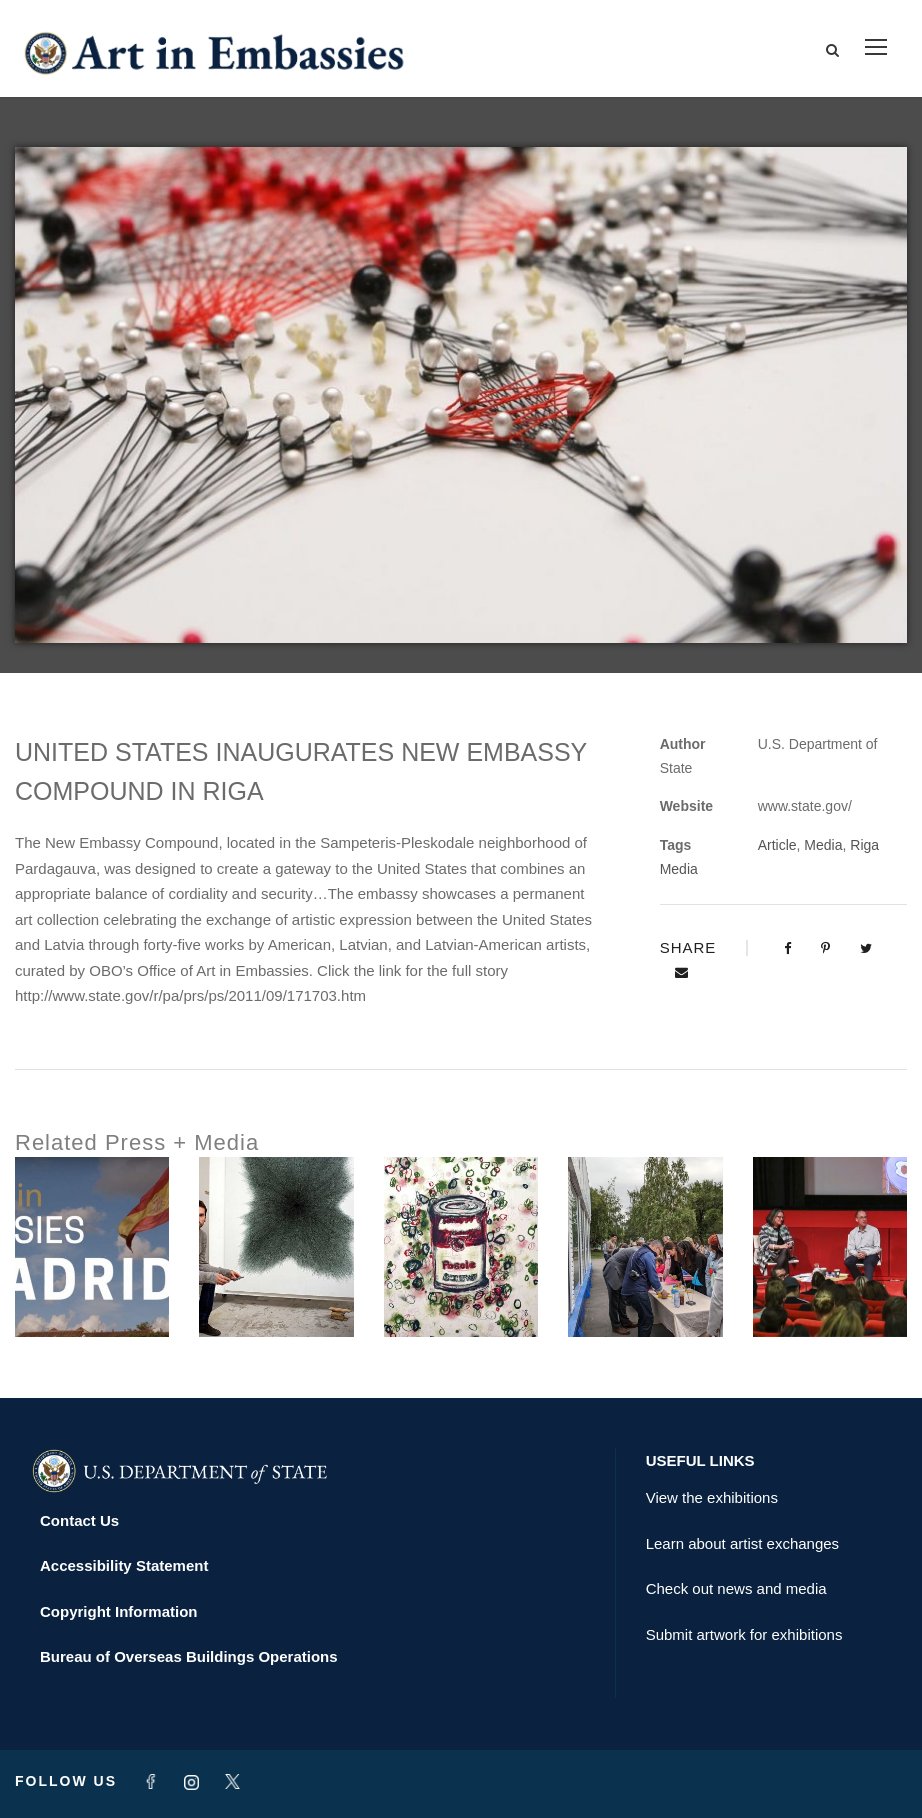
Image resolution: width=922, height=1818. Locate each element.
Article (777, 845)
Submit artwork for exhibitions (744, 1634)
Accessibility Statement (124, 1565)
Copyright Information (119, 1611)
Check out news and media (736, 1588)
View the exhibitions (712, 1497)
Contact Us (79, 1520)
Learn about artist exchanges (742, 1543)
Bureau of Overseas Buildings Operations (189, 1656)
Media (823, 845)
